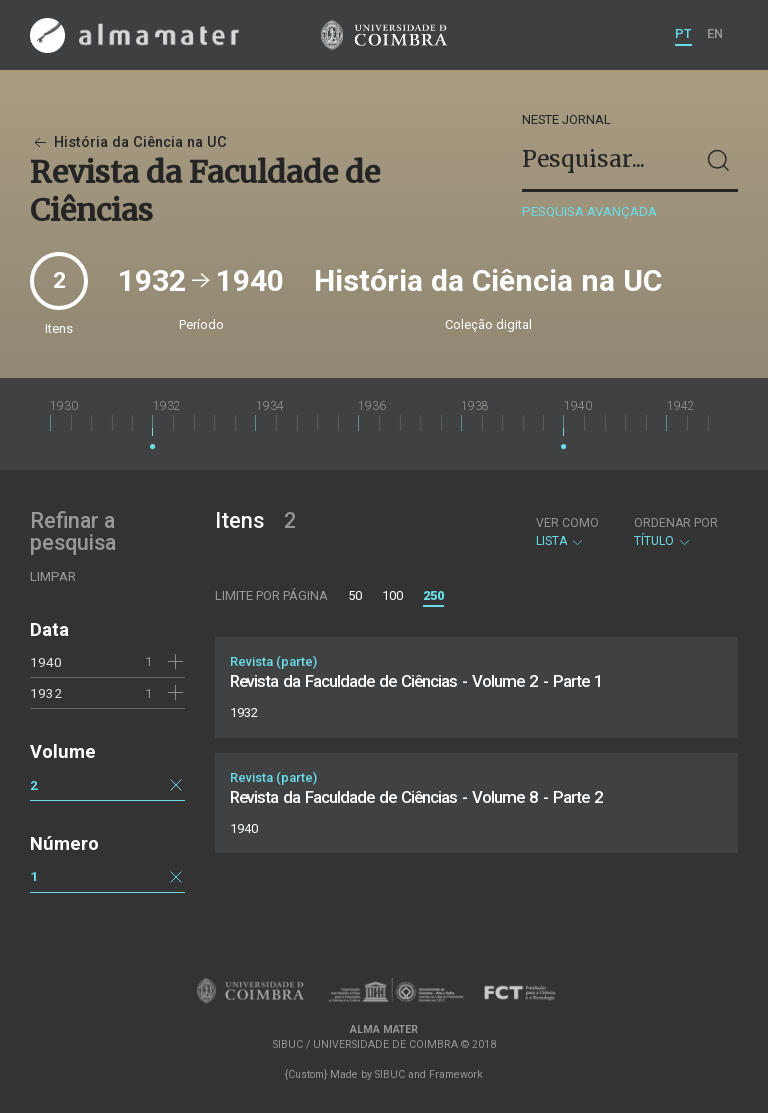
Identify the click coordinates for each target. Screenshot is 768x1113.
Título (676, 532)
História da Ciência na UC (128, 142)
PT (683, 33)
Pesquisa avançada (589, 211)
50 (355, 595)
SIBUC (390, 1074)
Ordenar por (676, 523)
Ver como (567, 523)
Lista (567, 532)
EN (715, 33)
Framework (456, 1074)
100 (392, 595)
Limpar (53, 576)
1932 (46, 693)
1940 (46, 662)
